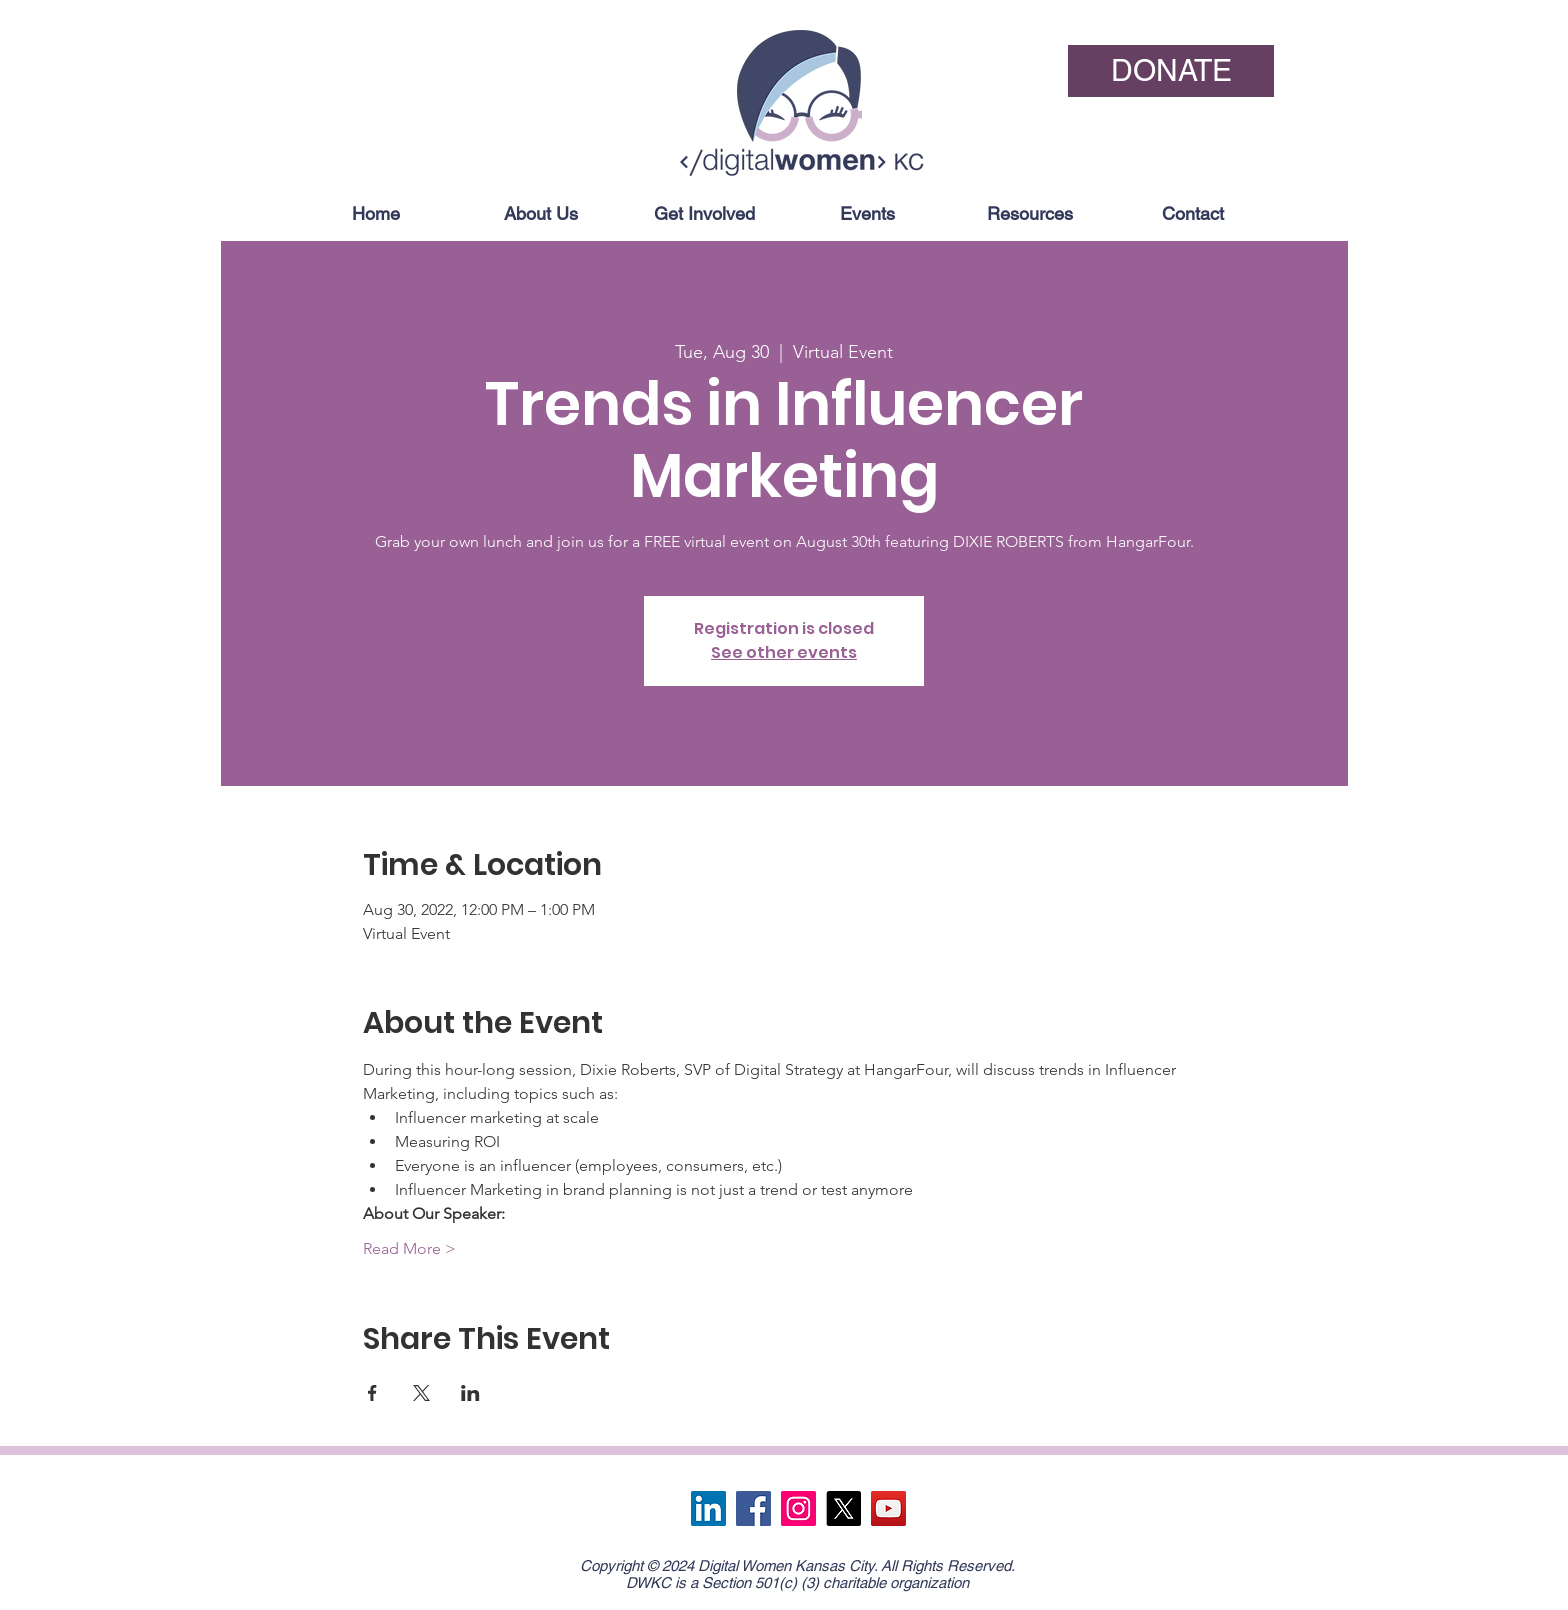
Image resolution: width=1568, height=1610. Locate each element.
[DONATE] (1171, 71)
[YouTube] (888, 1508)
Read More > (409, 1248)
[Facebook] (753, 1508)
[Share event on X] (421, 1393)
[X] (843, 1508)
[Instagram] (798, 1508)
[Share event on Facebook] (372, 1393)
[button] (540, 213)
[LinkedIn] (708, 1508)
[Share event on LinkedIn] (470, 1393)
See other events (784, 652)
